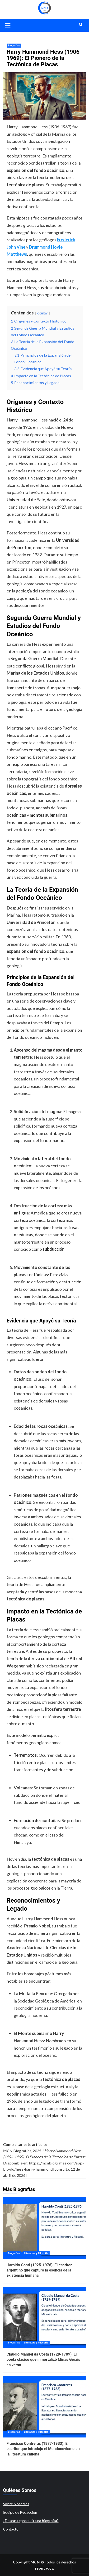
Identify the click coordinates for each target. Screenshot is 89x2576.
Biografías (14, 45)
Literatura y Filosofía (36, 2253)
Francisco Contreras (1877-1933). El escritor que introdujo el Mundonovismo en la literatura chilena (43, 2448)
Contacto (11, 2529)
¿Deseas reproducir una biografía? (31, 2520)
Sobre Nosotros (16, 2503)
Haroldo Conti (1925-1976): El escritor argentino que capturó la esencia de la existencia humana (39, 2270)
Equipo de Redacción (20, 2512)
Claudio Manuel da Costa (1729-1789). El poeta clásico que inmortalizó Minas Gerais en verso (43, 2359)
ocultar (42, 313)
